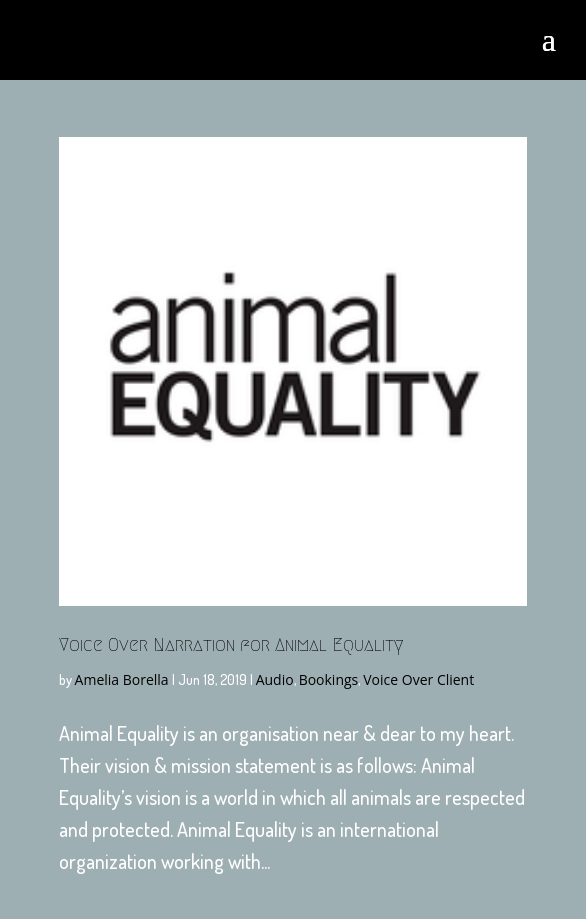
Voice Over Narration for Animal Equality (231, 645)
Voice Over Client (418, 679)
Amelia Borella (122, 679)
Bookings (329, 679)
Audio (275, 679)
